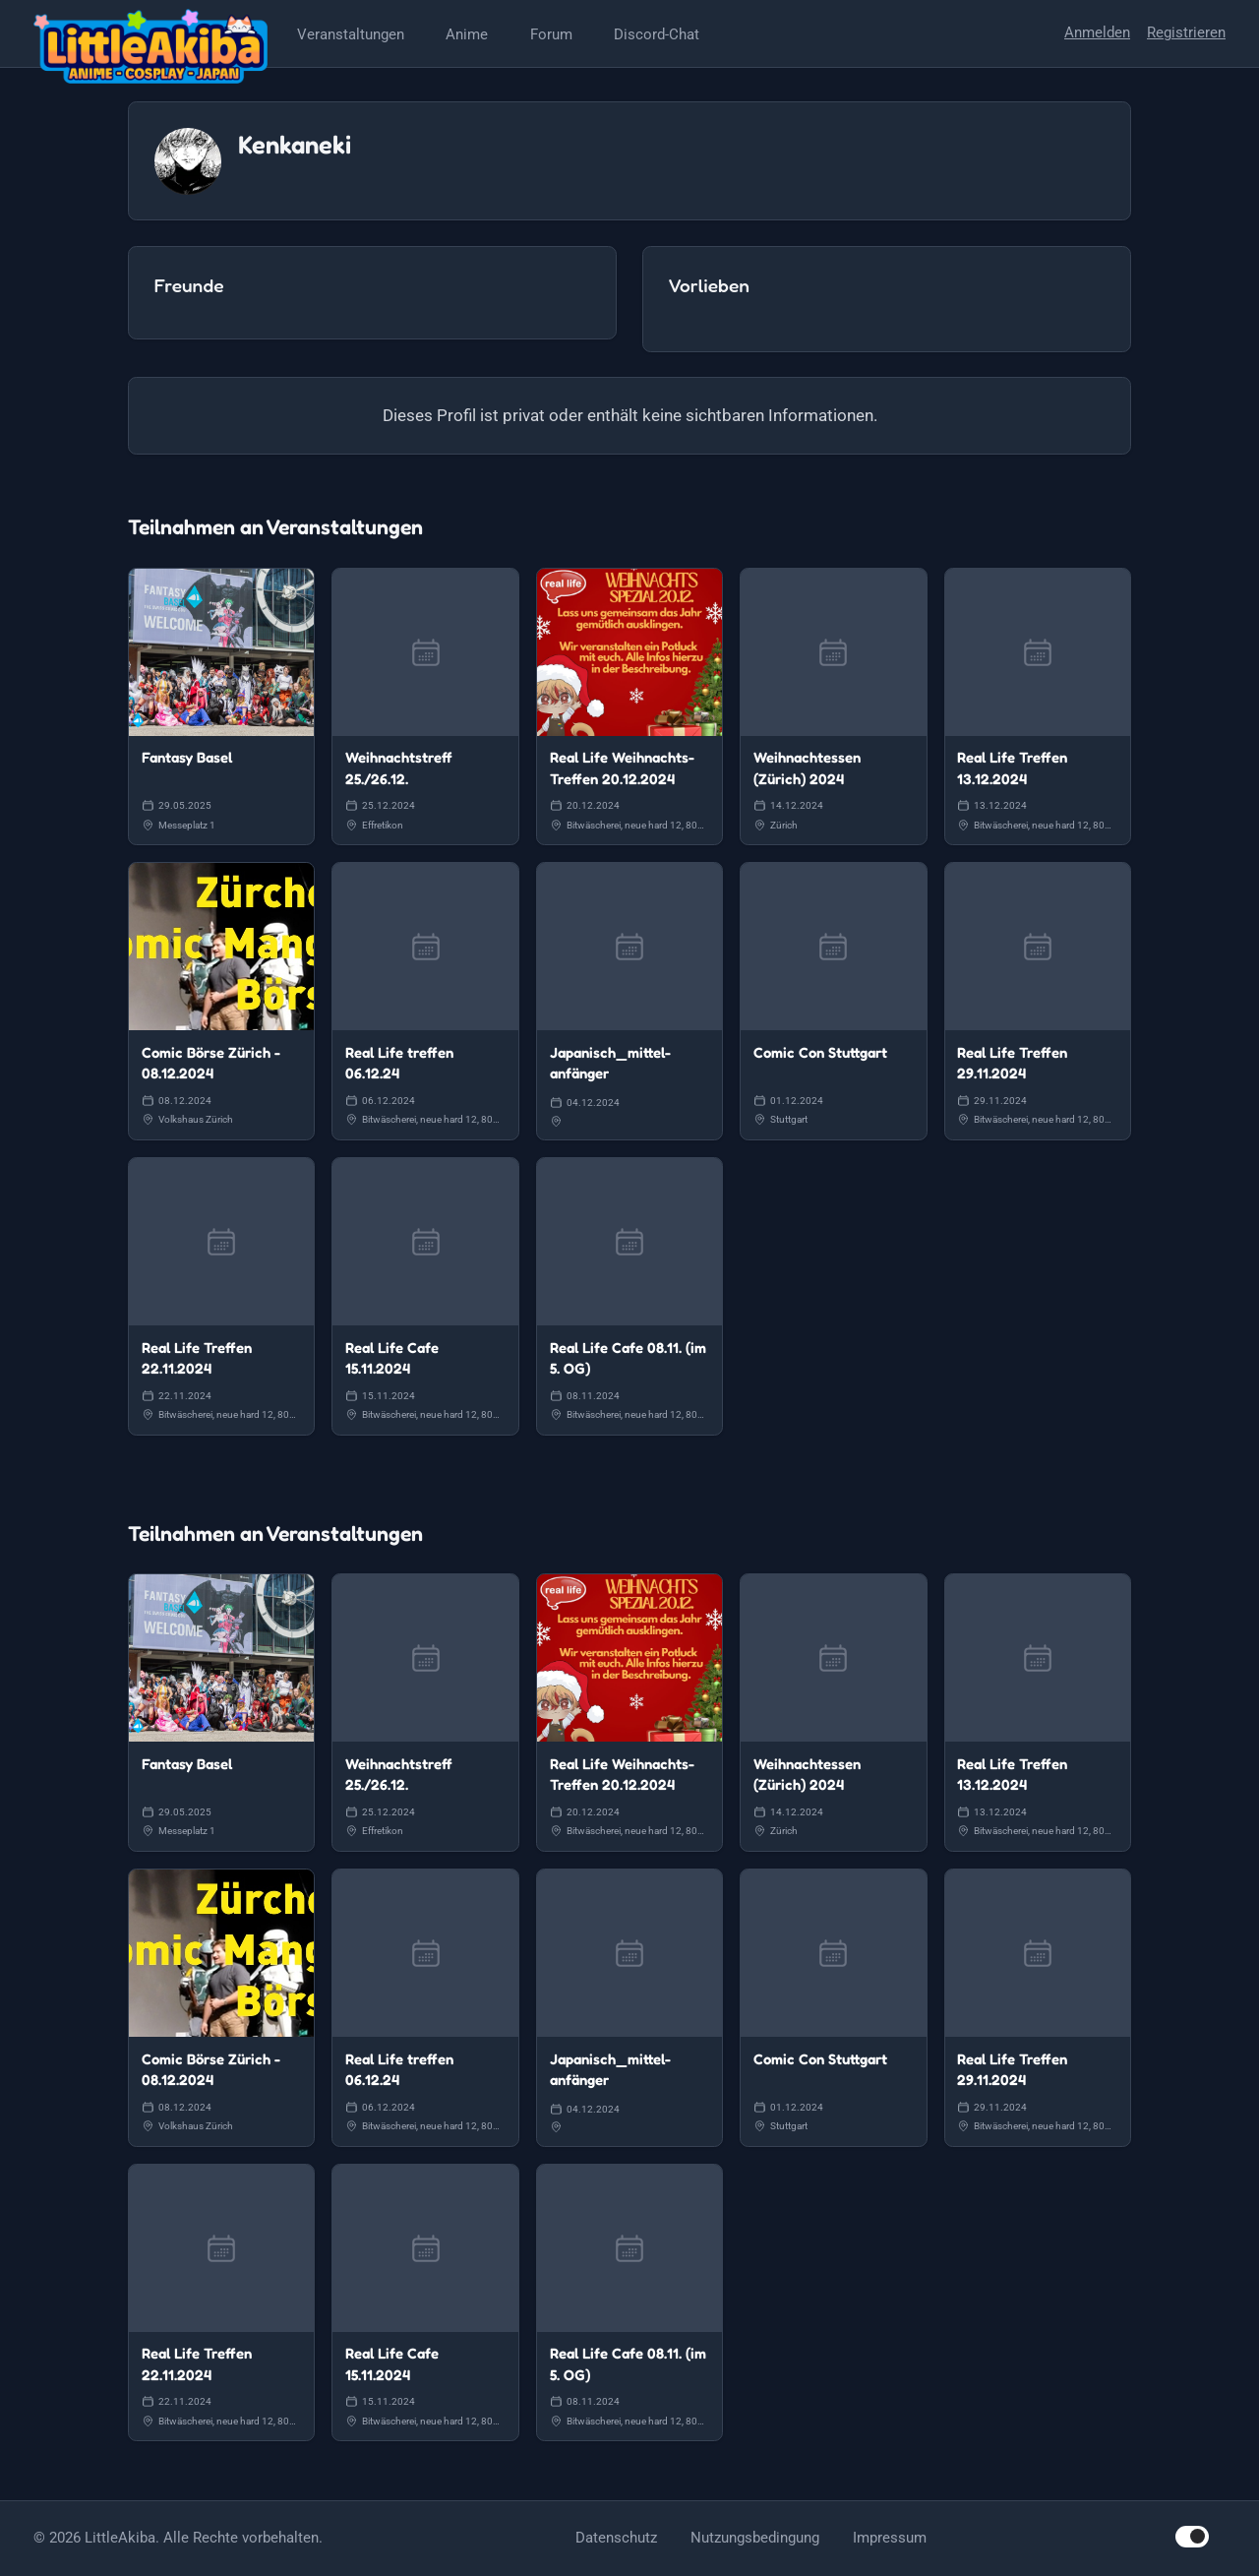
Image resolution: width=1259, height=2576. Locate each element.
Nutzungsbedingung (754, 2537)
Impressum (890, 2537)
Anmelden (1097, 32)
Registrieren (1186, 32)
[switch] (1192, 2536)
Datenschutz (616, 2537)
